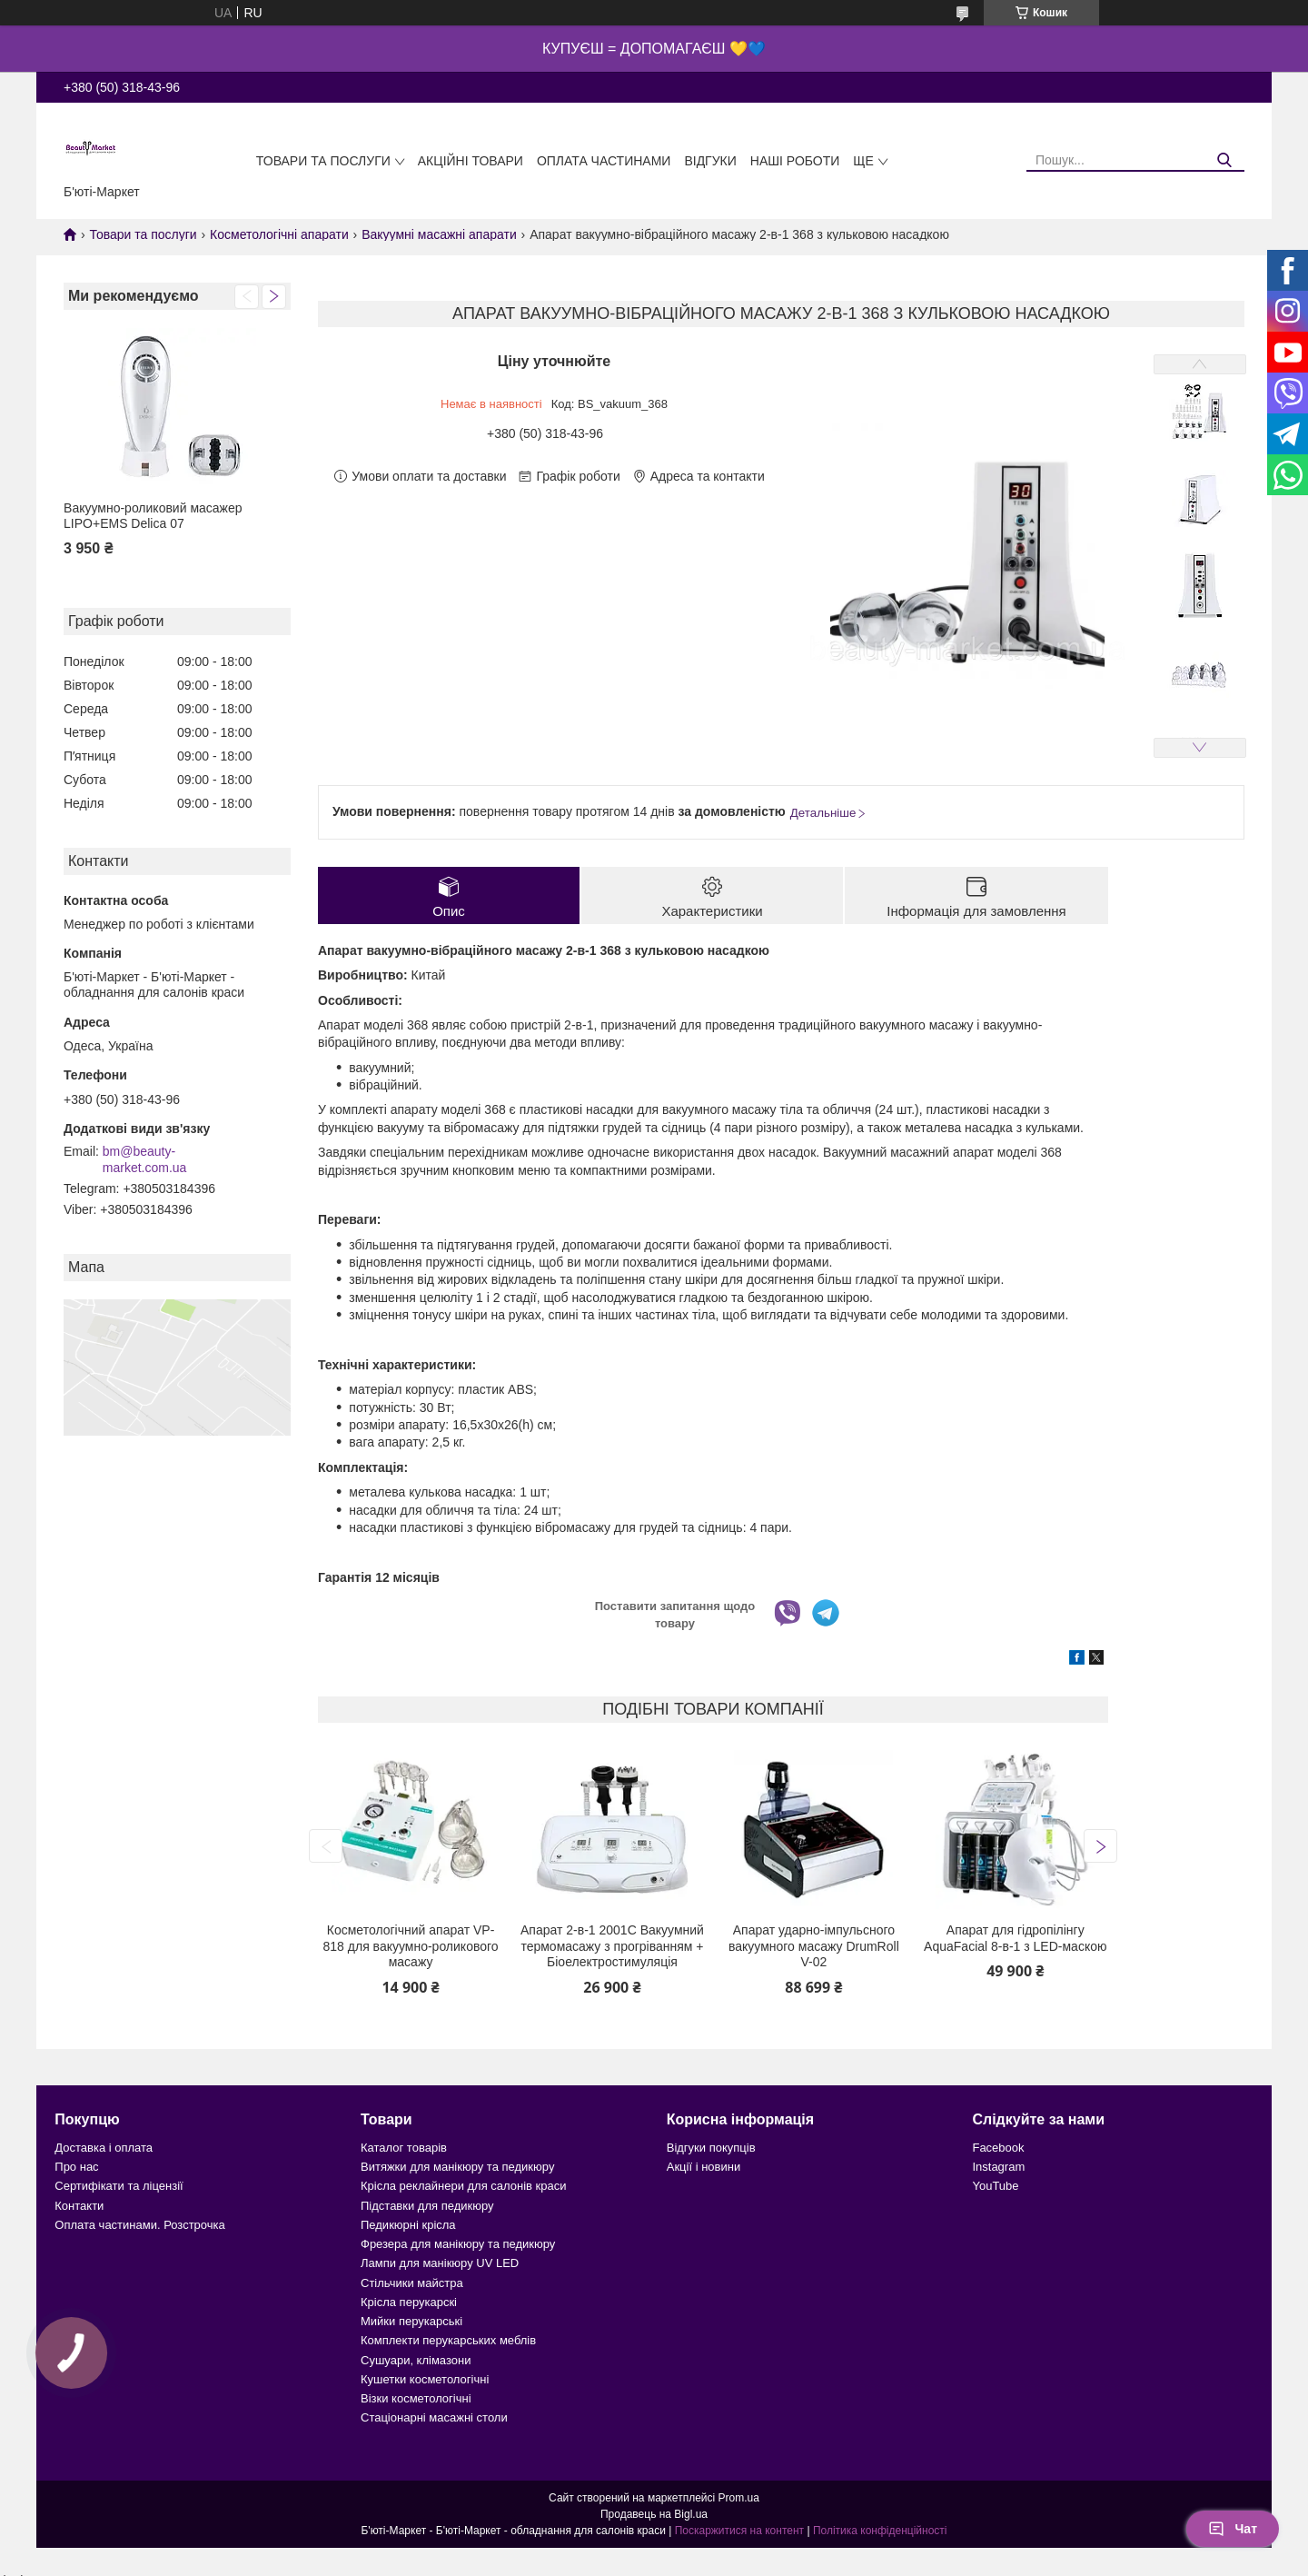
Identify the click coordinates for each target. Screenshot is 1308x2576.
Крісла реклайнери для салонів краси (464, 2186)
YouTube (995, 2186)
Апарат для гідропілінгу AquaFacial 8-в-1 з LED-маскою (1015, 1938)
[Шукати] (1224, 160)
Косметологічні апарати (279, 234)
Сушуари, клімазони (416, 2360)
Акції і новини (703, 2166)
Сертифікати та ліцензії (118, 2186)
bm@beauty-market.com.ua (145, 1159)
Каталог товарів (404, 2147)
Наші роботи (795, 161)
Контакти (79, 2206)
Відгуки (710, 161)
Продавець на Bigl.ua (654, 2514)
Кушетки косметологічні (425, 2379)
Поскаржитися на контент (739, 2530)
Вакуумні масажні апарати (439, 234)
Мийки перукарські (411, 2321)
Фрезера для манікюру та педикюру (458, 2244)
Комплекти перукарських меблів (448, 2340)
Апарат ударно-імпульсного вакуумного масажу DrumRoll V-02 (813, 1946)
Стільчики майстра (412, 2283)
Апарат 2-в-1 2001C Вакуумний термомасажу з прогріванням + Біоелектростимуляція (612, 1946)
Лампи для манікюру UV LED (440, 2263)
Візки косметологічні (416, 2398)
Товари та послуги (323, 161)
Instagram (998, 2166)
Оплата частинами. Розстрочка (139, 2225)
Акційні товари (470, 161)
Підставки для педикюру (427, 2206)
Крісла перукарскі (409, 2302)
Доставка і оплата (103, 2147)
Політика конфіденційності (880, 2530)
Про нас (76, 2166)
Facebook (998, 2147)
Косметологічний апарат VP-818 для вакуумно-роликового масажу (411, 1946)
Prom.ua (738, 2497)
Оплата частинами (604, 161)
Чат (1232, 2529)
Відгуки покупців (711, 2147)
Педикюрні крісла (408, 2225)
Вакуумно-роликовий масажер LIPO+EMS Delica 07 (153, 516)
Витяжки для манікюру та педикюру (457, 2166)
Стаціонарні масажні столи (434, 2417)
